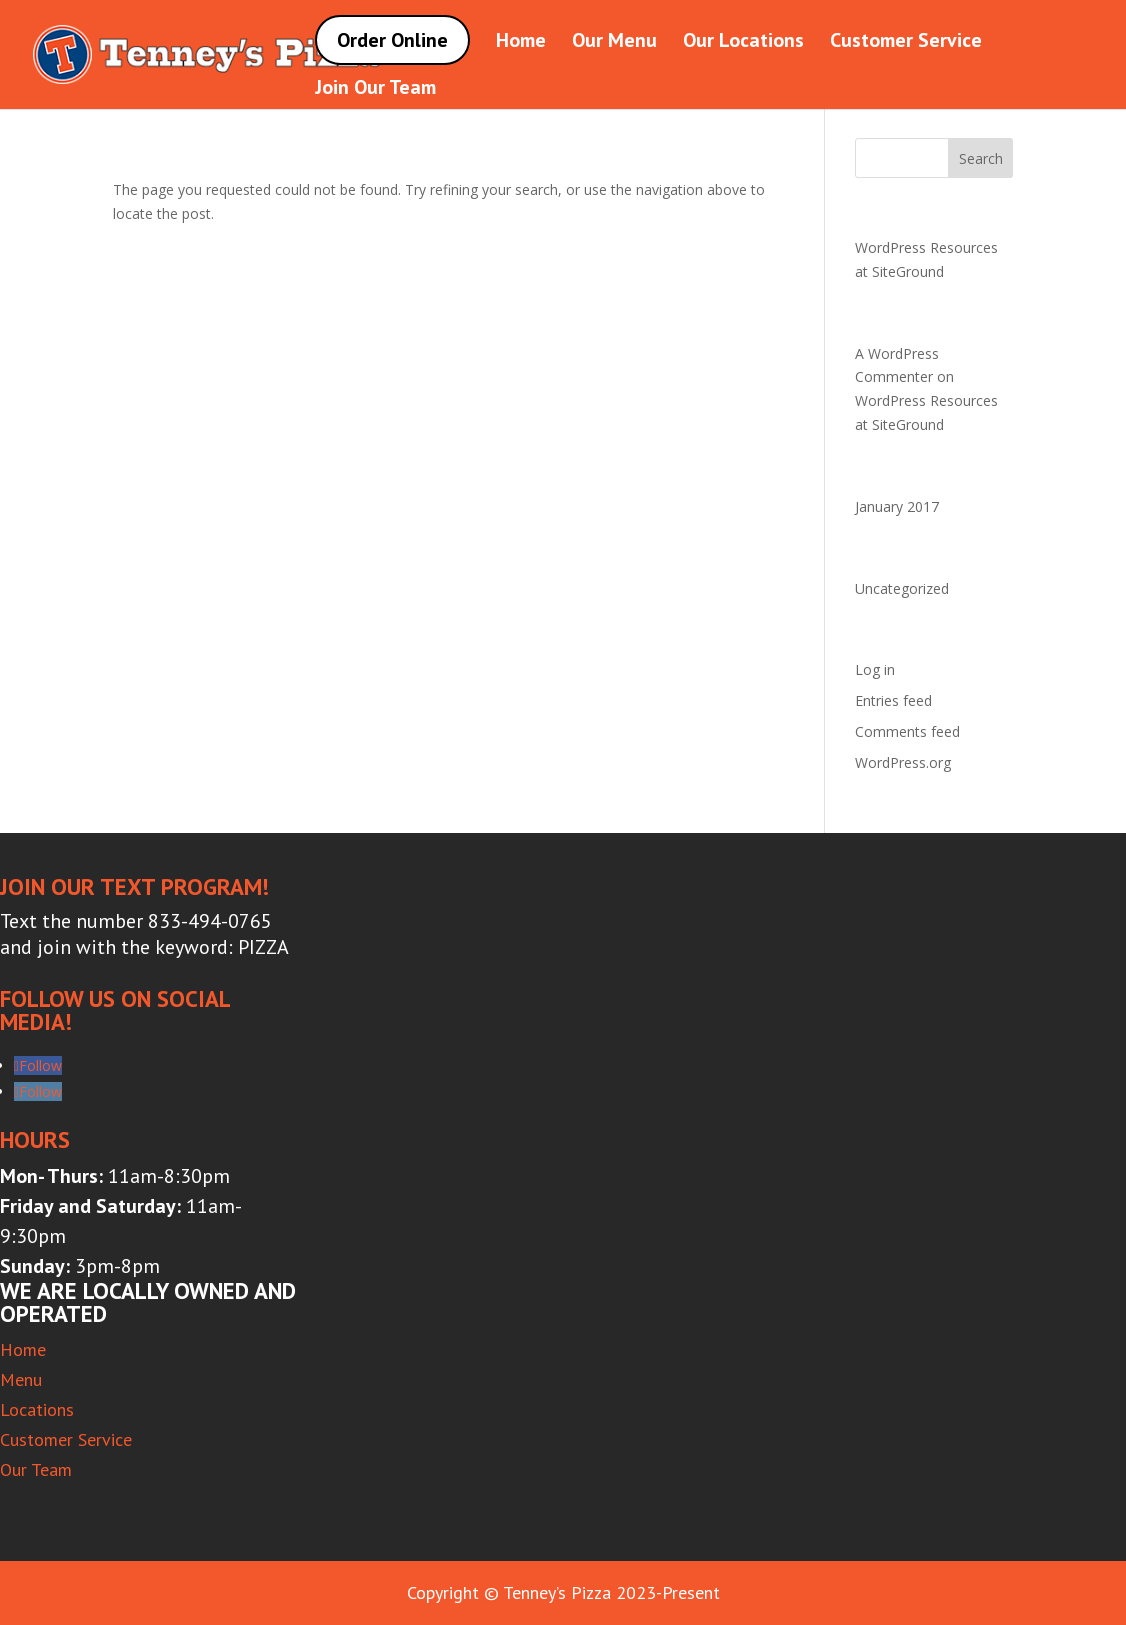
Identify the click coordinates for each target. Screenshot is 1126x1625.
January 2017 (897, 506)
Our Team (36, 1469)
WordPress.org (903, 762)
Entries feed (893, 700)
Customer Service (906, 43)
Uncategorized (902, 588)
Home (521, 43)
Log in (875, 669)
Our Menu (614, 43)
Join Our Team (375, 90)
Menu (21, 1379)
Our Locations (743, 43)
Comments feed (907, 731)
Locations (37, 1409)
